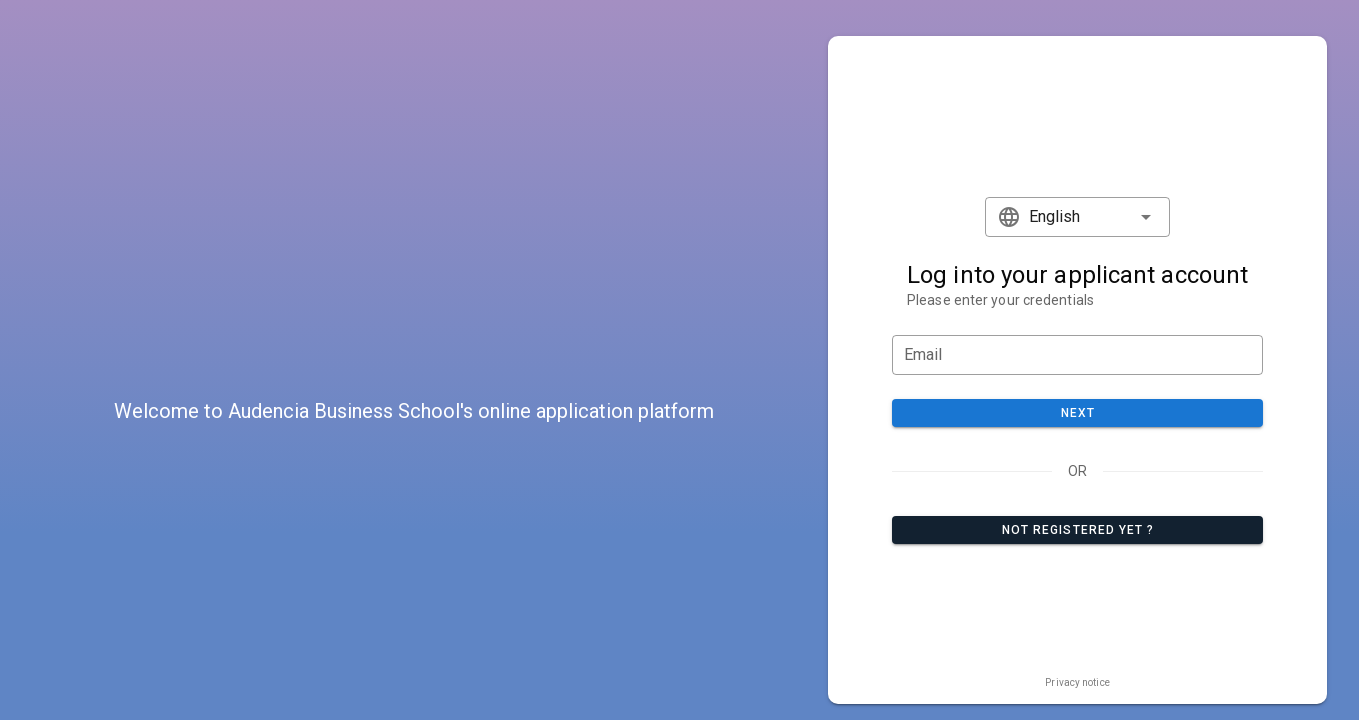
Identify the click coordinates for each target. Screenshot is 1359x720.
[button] (1077, 217)
